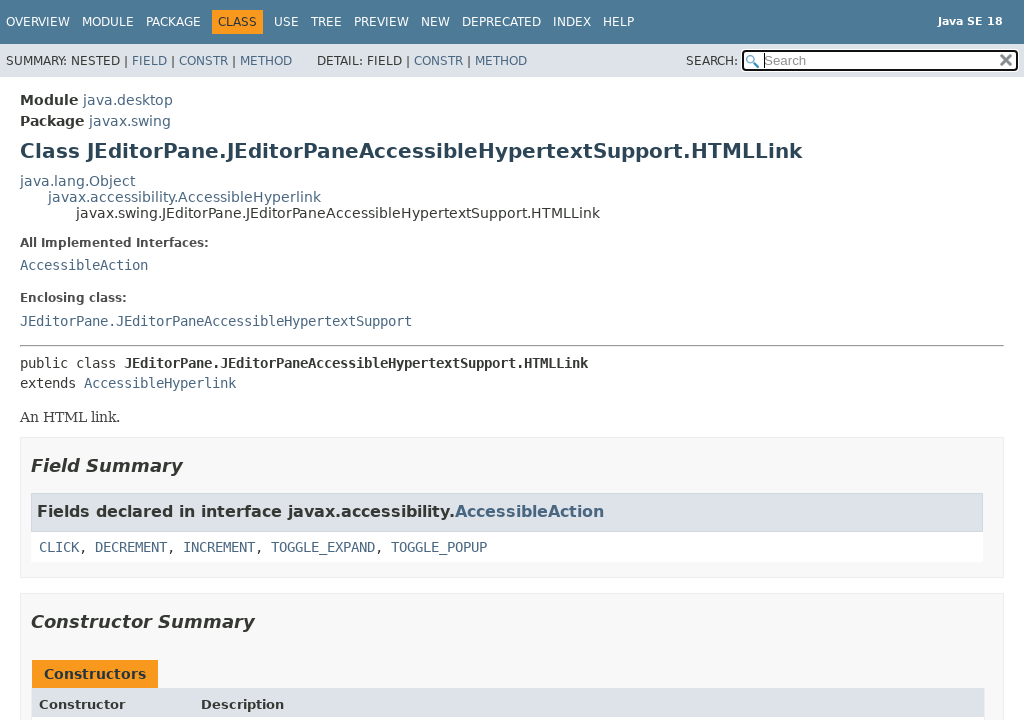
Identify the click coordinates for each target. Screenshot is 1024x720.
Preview (381, 22)
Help (618, 22)
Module (108, 22)
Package (173, 22)
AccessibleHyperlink (160, 383)
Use (286, 22)
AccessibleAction (84, 265)
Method (266, 61)
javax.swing (130, 121)
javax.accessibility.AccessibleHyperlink (184, 197)
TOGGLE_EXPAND (323, 547)
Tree (326, 22)
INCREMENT (219, 547)
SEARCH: (712, 61)
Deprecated (501, 22)
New (435, 22)
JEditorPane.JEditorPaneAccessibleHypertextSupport (216, 321)
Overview (38, 22)
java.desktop (128, 100)
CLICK (59, 547)
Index (572, 22)
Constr (203, 61)
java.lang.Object (77, 181)
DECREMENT (131, 547)
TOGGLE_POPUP (439, 547)
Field (149, 61)
